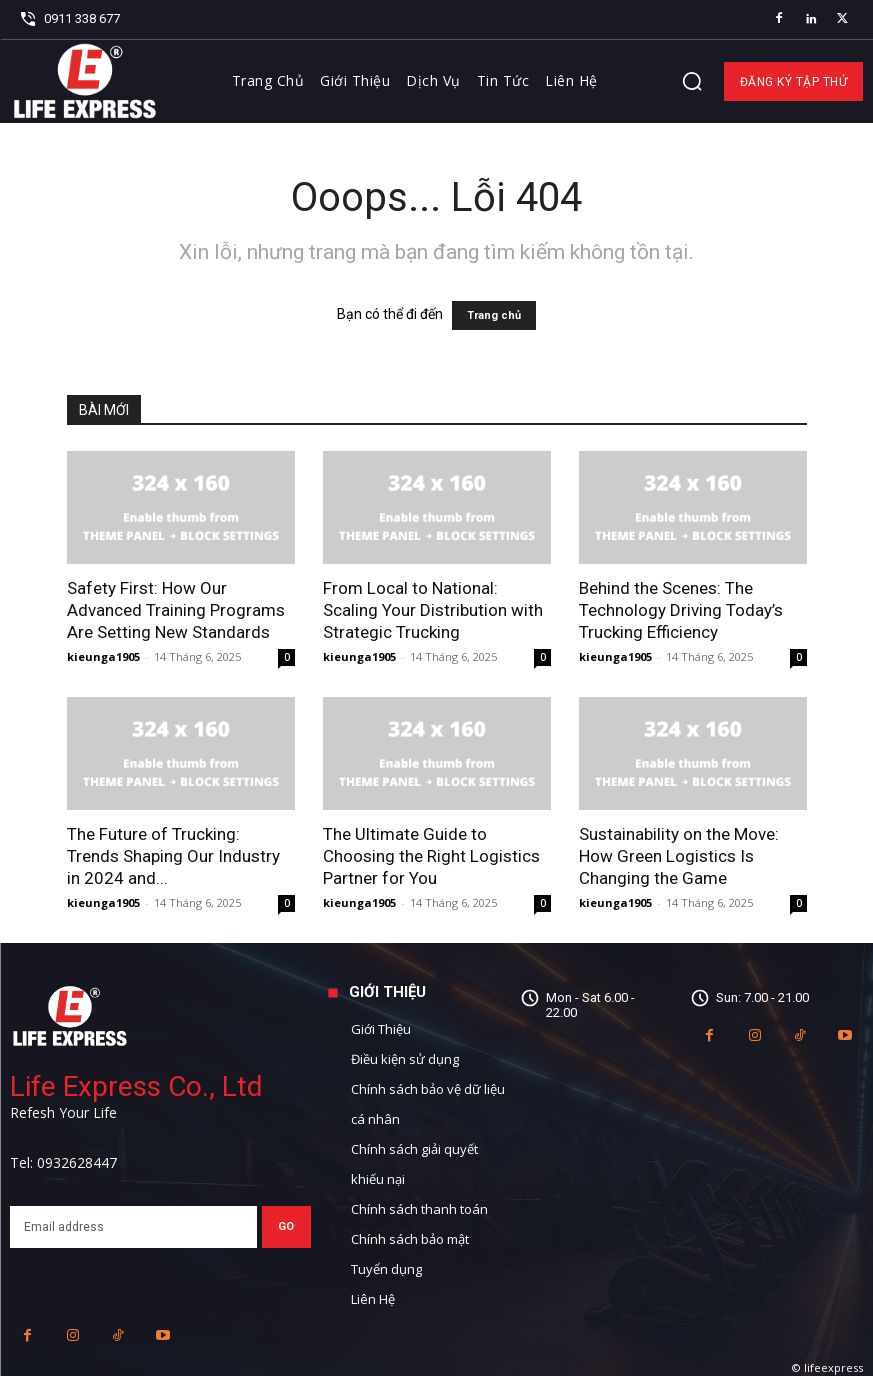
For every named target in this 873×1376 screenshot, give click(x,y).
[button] (692, 81)
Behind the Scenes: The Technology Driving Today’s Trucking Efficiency (681, 610)
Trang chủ (494, 315)
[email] (133, 1227)
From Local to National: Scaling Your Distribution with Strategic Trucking (433, 610)
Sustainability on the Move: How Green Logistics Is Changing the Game (679, 856)
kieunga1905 (103, 656)
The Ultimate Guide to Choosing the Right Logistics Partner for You (431, 856)
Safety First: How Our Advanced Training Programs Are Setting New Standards (176, 610)
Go (286, 1226)
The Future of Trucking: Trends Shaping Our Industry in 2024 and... (173, 856)
